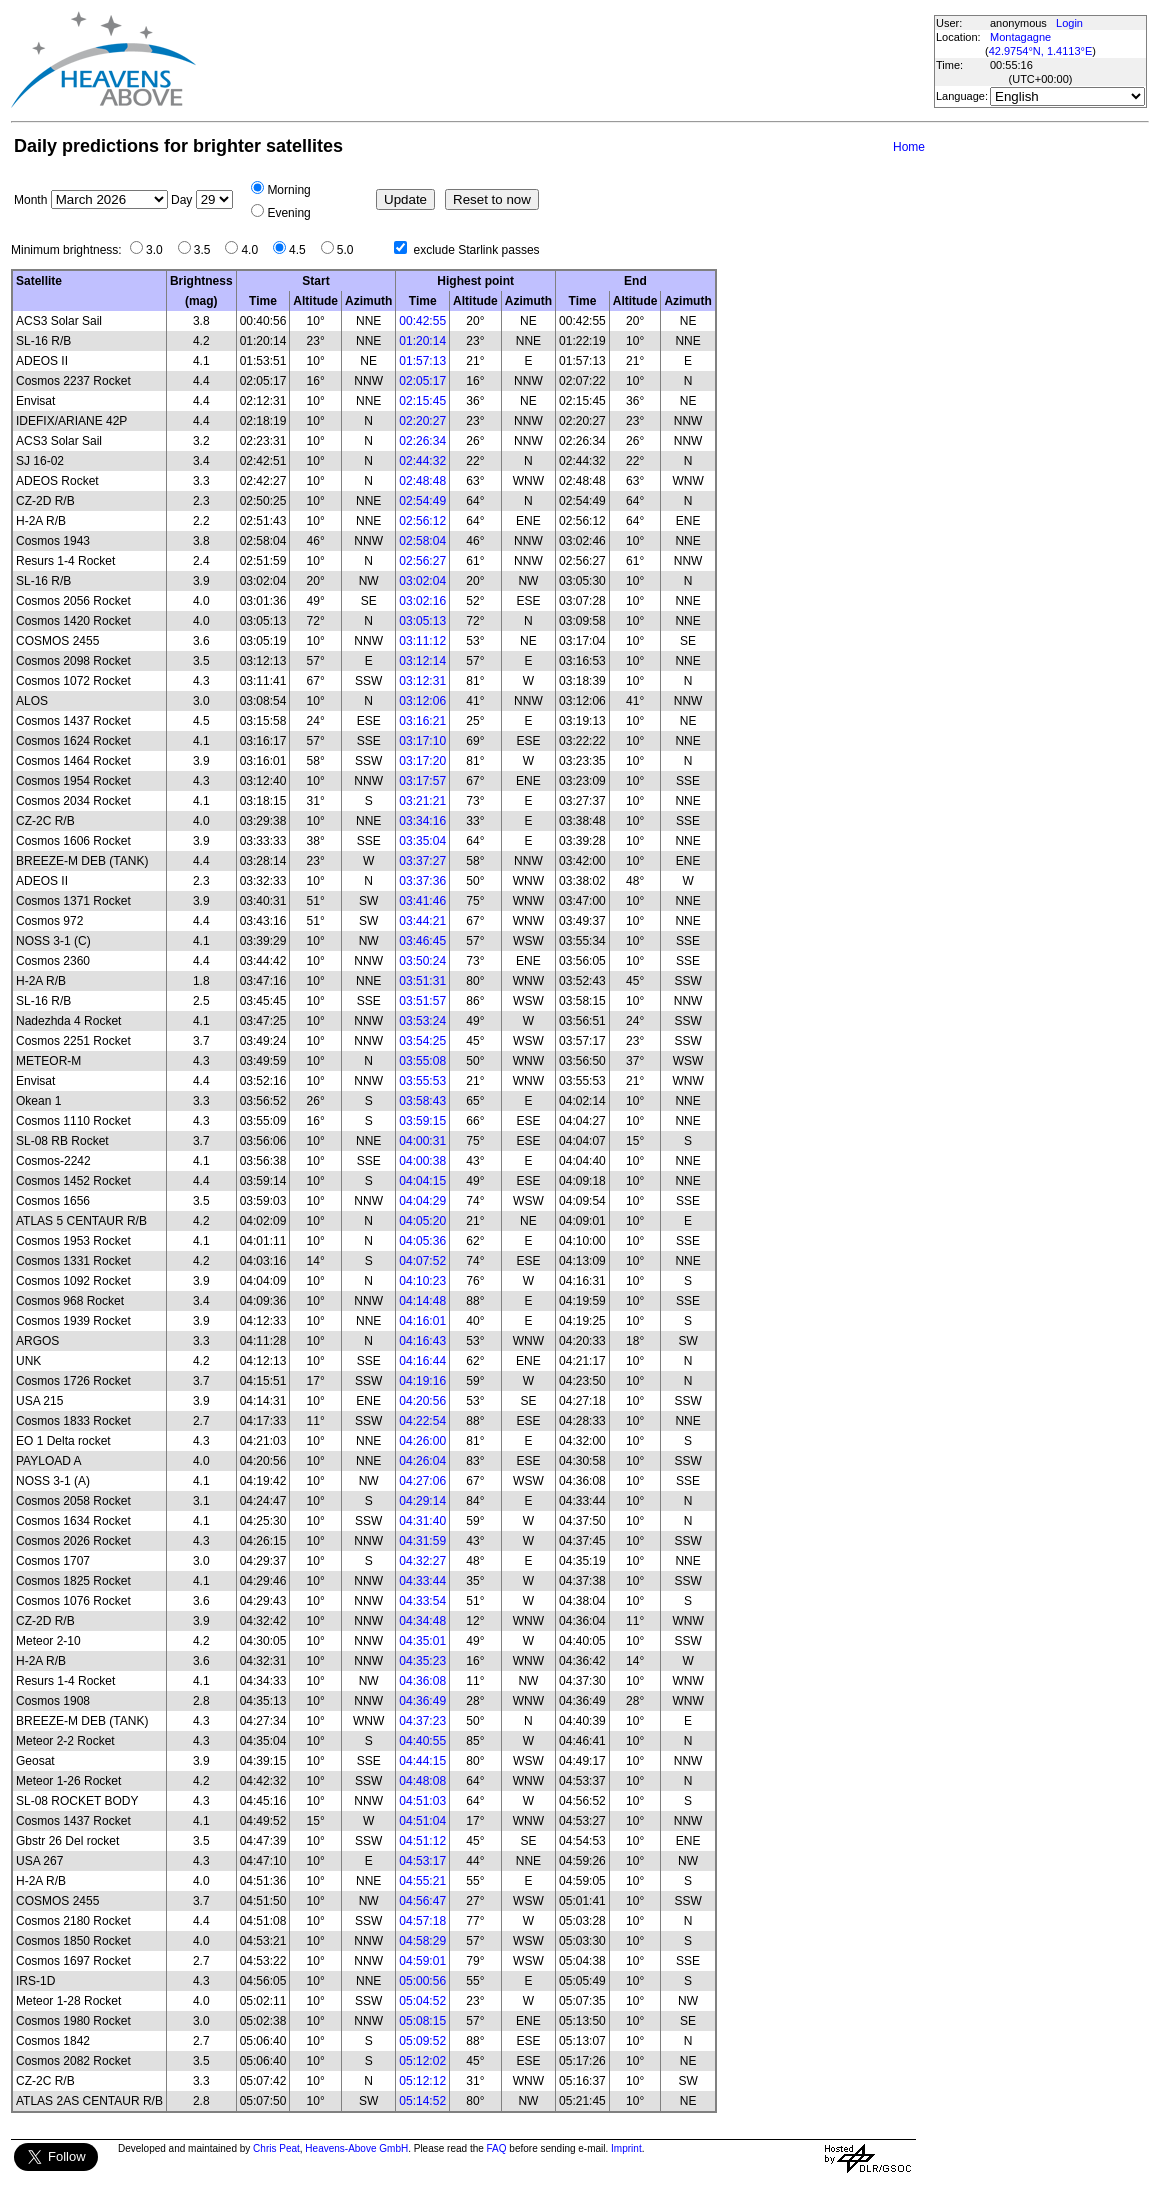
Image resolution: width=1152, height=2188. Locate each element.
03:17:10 (422, 741)
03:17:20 (422, 761)
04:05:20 (422, 1221)
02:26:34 (422, 441)
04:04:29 (422, 1201)
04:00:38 (422, 1161)
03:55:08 (422, 1061)
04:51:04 (422, 1821)
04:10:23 (422, 1281)
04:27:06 (422, 1481)
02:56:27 (422, 561)
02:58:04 (422, 541)
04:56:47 (422, 1901)
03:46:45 (422, 941)
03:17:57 (422, 781)
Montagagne (1020, 37)
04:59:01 (422, 1961)
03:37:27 (422, 861)
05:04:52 (422, 2001)
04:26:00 (422, 1441)
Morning (288, 190)
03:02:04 (422, 581)
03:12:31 (422, 681)
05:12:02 (422, 2061)
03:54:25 (422, 1041)
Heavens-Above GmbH (356, 2148)
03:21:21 (422, 801)
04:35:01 (422, 1641)
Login (1069, 23)
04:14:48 (422, 1301)
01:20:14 (422, 341)
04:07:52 (422, 1261)
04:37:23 (422, 1721)
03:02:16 (422, 601)
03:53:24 (422, 1021)
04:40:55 (422, 1741)
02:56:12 (422, 521)
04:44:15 (422, 1761)
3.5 (207, 250)
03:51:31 (422, 981)
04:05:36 (422, 1241)
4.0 (254, 250)
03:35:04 (422, 841)
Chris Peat (276, 2148)
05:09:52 (422, 2041)
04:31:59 (422, 1541)
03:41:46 (422, 901)
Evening (288, 213)
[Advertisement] (564, 60)
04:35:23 (422, 1661)
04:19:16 (422, 1381)
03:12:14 (422, 661)
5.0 (350, 250)
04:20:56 (422, 1401)
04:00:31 (422, 1141)
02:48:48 (422, 481)
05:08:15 (422, 2021)
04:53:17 (422, 1861)
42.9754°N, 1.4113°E (1041, 51)
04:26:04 (422, 1461)
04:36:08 (422, 1681)
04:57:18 (422, 1921)
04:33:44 (422, 1581)
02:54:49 (422, 501)
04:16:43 (422, 1341)
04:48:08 (422, 1781)
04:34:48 (422, 1621)
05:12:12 (422, 2081)
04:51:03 (422, 1801)
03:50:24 (422, 961)
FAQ (497, 2148)
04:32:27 (422, 1561)
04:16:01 (422, 1321)
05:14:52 (422, 2101)
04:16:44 (422, 1361)
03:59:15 (422, 1121)
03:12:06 (422, 701)
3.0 (159, 250)
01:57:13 (422, 361)
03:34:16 (422, 821)
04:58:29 (422, 1941)
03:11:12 (422, 641)
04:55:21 (422, 1881)
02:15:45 (422, 401)
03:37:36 (422, 881)
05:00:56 (422, 1981)
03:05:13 (422, 621)
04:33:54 (422, 1601)
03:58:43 (422, 1101)
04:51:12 (422, 1841)
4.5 (302, 250)
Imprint (626, 2148)
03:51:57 (422, 1001)
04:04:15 (422, 1181)
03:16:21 (422, 721)
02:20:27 (422, 421)
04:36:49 (422, 1701)
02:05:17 (422, 381)
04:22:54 (422, 1421)
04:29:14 (422, 1501)
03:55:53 (422, 1081)
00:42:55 (422, 321)
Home (909, 147)
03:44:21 (422, 921)
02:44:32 (422, 461)
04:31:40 (422, 1521)
